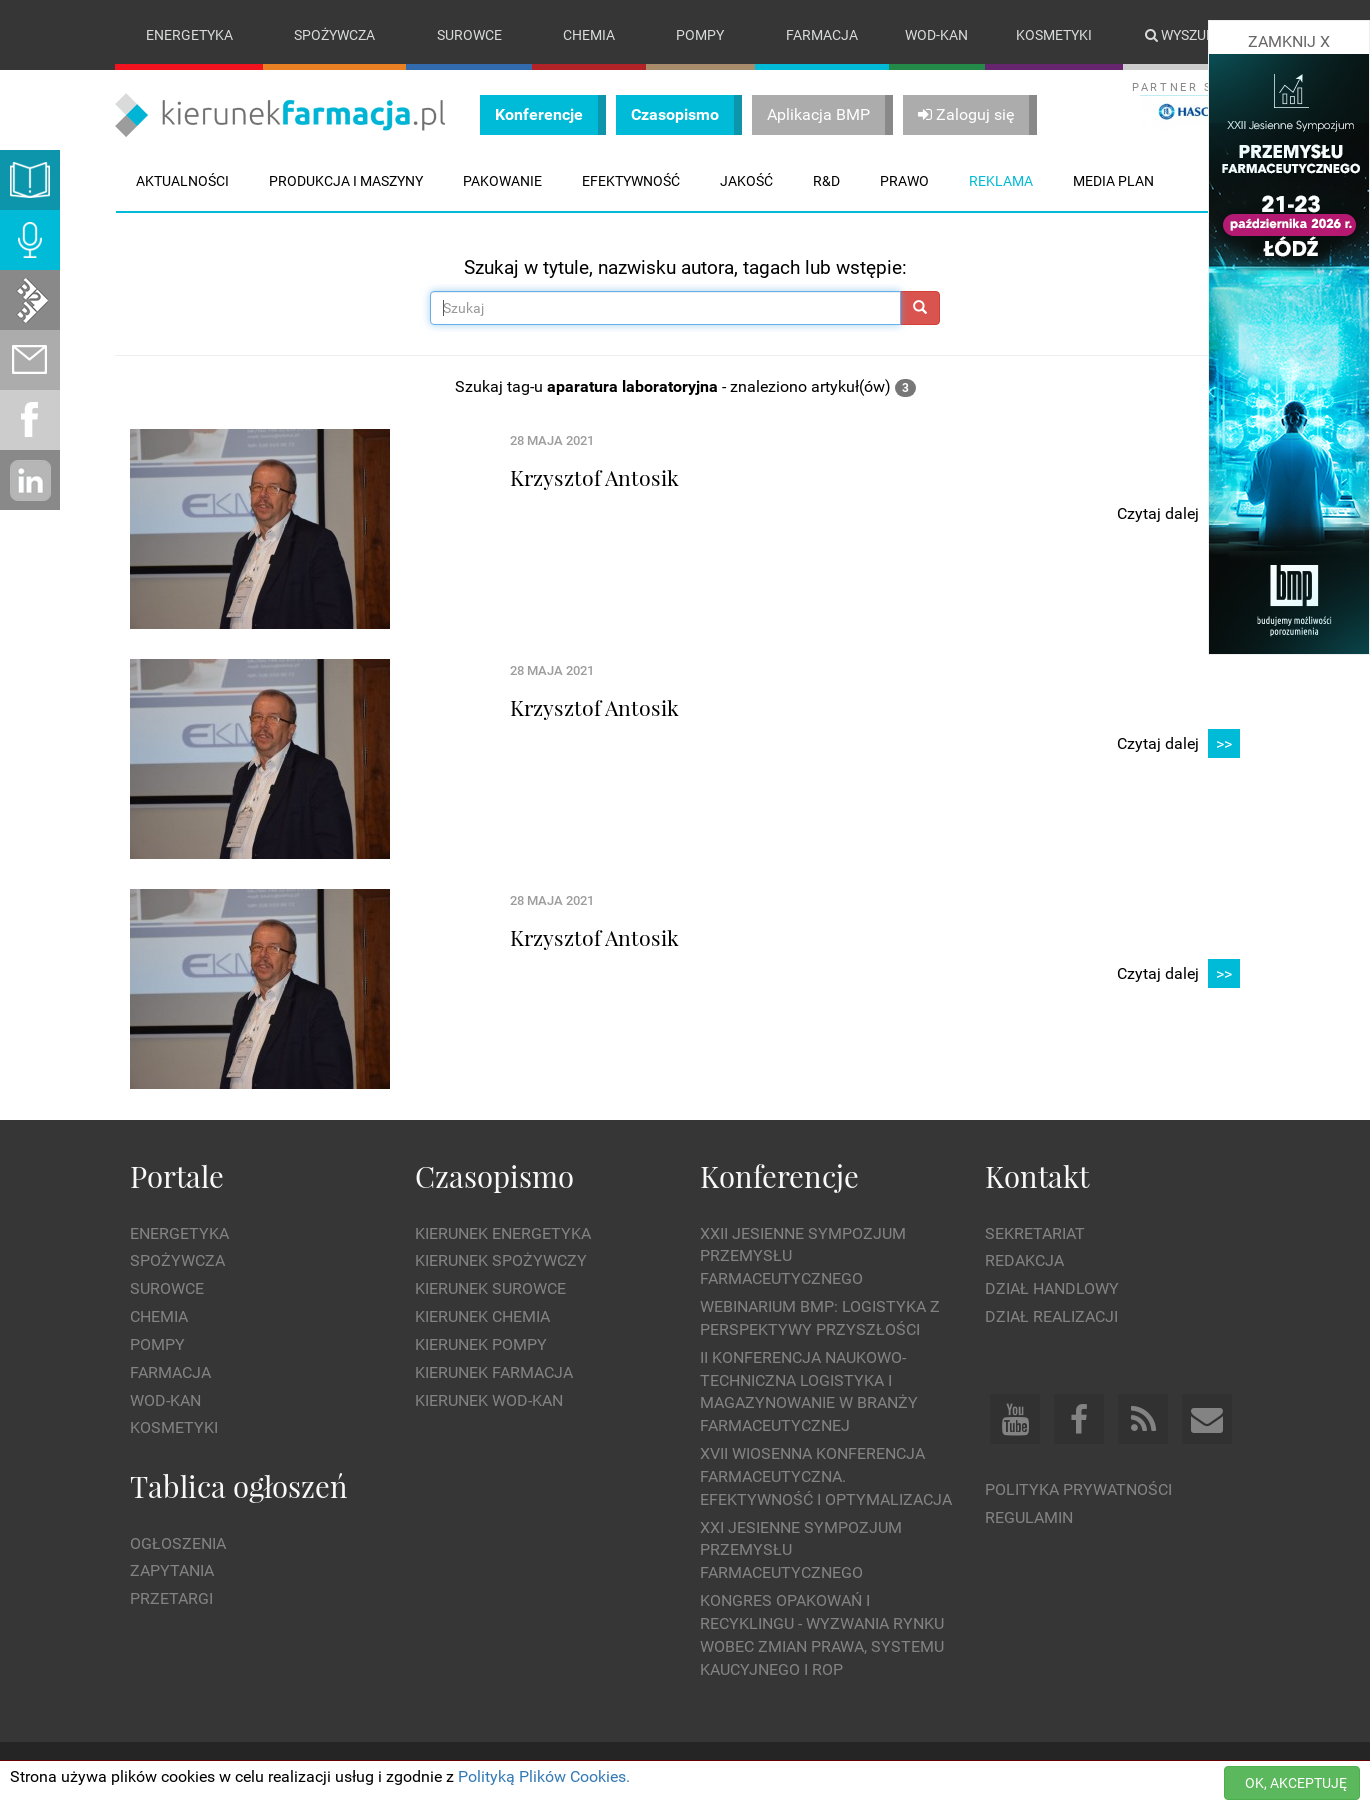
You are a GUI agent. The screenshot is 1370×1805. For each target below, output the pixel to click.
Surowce (469, 35)
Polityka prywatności (1078, 1489)
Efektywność (631, 181)
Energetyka (189, 35)
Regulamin (1029, 1517)
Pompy (700, 35)
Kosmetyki (1054, 35)
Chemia (589, 35)
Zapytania (172, 1571)
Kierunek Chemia (482, 1316)
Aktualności (182, 181)
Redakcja (1024, 1261)
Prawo (904, 181)
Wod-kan (936, 35)
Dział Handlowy (1052, 1288)
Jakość (746, 181)
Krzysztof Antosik (594, 477)
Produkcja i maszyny (346, 181)
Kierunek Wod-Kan (489, 1400)
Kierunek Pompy (481, 1344)
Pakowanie (502, 181)
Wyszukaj (1188, 35)
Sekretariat (1035, 1233)
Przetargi (171, 1598)
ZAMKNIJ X (1289, 41)
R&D (826, 181)
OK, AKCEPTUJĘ (1296, 1783)
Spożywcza (334, 35)
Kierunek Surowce (490, 1288)
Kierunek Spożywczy (501, 1261)
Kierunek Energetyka (503, 1233)
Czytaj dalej (1178, 514)
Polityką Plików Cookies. (544, 1776)
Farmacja (822, 35)
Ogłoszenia (178, 1543)
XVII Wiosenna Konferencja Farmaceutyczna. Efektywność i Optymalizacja (826, 1476)
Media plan (1113, 181)
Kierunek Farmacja (494, 1372)
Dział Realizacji (1051, 1316)
